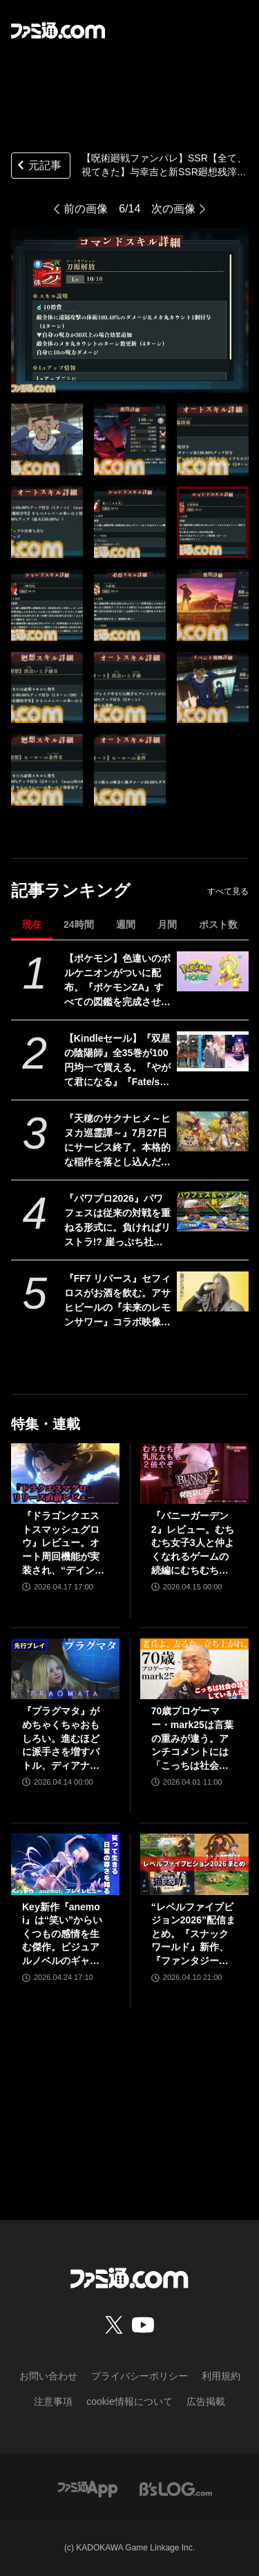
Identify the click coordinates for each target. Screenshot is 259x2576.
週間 (125, 924)
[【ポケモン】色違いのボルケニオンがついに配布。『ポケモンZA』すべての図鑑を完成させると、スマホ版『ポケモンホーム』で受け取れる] (212, 971)
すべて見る (228, 891)
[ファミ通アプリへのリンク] (87, 2489)
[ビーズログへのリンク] (176, 2489)
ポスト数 (218, 924)
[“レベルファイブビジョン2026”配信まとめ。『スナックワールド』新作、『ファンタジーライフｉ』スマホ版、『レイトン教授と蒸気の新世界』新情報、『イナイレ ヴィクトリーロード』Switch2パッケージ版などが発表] (194, 1864)
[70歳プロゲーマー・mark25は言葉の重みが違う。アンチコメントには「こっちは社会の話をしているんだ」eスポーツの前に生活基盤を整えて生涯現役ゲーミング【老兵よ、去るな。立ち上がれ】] (194, 1668)
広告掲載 (205, 2401)
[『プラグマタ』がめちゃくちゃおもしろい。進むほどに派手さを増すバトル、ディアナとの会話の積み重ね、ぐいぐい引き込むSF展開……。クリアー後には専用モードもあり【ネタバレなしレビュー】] (65, 1668)
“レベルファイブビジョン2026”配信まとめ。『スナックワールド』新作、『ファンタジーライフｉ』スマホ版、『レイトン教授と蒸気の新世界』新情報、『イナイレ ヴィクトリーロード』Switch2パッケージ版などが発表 (193, 1934)
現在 (31, 924)
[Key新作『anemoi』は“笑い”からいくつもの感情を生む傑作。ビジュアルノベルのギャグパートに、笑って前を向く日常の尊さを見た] (65, 1864)
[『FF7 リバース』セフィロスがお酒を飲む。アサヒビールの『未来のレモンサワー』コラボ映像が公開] (212, 1291)
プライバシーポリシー (139, 2375)
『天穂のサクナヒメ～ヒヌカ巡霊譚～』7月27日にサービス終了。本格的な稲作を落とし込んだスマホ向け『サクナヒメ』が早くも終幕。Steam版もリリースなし (117, 1141)
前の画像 (86, 209)
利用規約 (221, 2375)
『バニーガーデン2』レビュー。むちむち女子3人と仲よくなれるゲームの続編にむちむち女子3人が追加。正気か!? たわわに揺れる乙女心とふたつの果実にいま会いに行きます (192, 1543)
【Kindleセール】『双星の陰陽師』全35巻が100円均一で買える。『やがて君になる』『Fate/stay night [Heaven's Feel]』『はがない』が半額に (117, 1061)
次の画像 (173, 209)
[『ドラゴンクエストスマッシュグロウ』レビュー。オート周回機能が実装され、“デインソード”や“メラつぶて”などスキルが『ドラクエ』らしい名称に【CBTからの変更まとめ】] (65, 1473)
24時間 (79, 924)
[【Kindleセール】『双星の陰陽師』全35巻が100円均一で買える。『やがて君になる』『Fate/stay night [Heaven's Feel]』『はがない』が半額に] (212, 1051)
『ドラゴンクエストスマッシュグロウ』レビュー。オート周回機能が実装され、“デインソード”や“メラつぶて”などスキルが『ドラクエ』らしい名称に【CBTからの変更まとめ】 (63, 1543)
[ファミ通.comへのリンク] (58, 30)
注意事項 (53, 2401)
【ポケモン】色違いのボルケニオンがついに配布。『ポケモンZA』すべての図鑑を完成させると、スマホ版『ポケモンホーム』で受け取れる (117, 981)
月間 (167, 924)
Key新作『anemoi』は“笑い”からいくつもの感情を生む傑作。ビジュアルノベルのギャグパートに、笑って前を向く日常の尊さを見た (62, 1934)
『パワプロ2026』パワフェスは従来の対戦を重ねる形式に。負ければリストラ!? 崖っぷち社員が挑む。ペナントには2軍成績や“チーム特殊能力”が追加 (117, 1221)
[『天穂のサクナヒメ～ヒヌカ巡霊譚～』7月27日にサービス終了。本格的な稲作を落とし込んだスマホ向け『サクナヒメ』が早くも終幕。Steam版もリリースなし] (212, 1131)
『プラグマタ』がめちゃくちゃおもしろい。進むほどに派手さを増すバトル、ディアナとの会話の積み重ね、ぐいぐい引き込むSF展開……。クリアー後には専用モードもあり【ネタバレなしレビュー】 (62, 1738)
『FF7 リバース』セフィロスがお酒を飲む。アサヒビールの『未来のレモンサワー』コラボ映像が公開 (117, 1301)
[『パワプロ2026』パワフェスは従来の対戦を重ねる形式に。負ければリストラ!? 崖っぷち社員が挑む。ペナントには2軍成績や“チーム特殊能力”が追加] (212, 1211)
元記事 (38, 166)
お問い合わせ (48, 2375)
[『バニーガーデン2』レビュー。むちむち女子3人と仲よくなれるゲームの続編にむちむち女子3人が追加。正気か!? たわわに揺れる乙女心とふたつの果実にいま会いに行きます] (194, 1473)
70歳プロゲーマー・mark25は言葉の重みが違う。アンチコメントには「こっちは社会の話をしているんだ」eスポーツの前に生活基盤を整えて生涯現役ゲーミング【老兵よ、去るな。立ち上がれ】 (192, 1738)
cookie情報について (129, 2401)
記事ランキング (71, 890)
